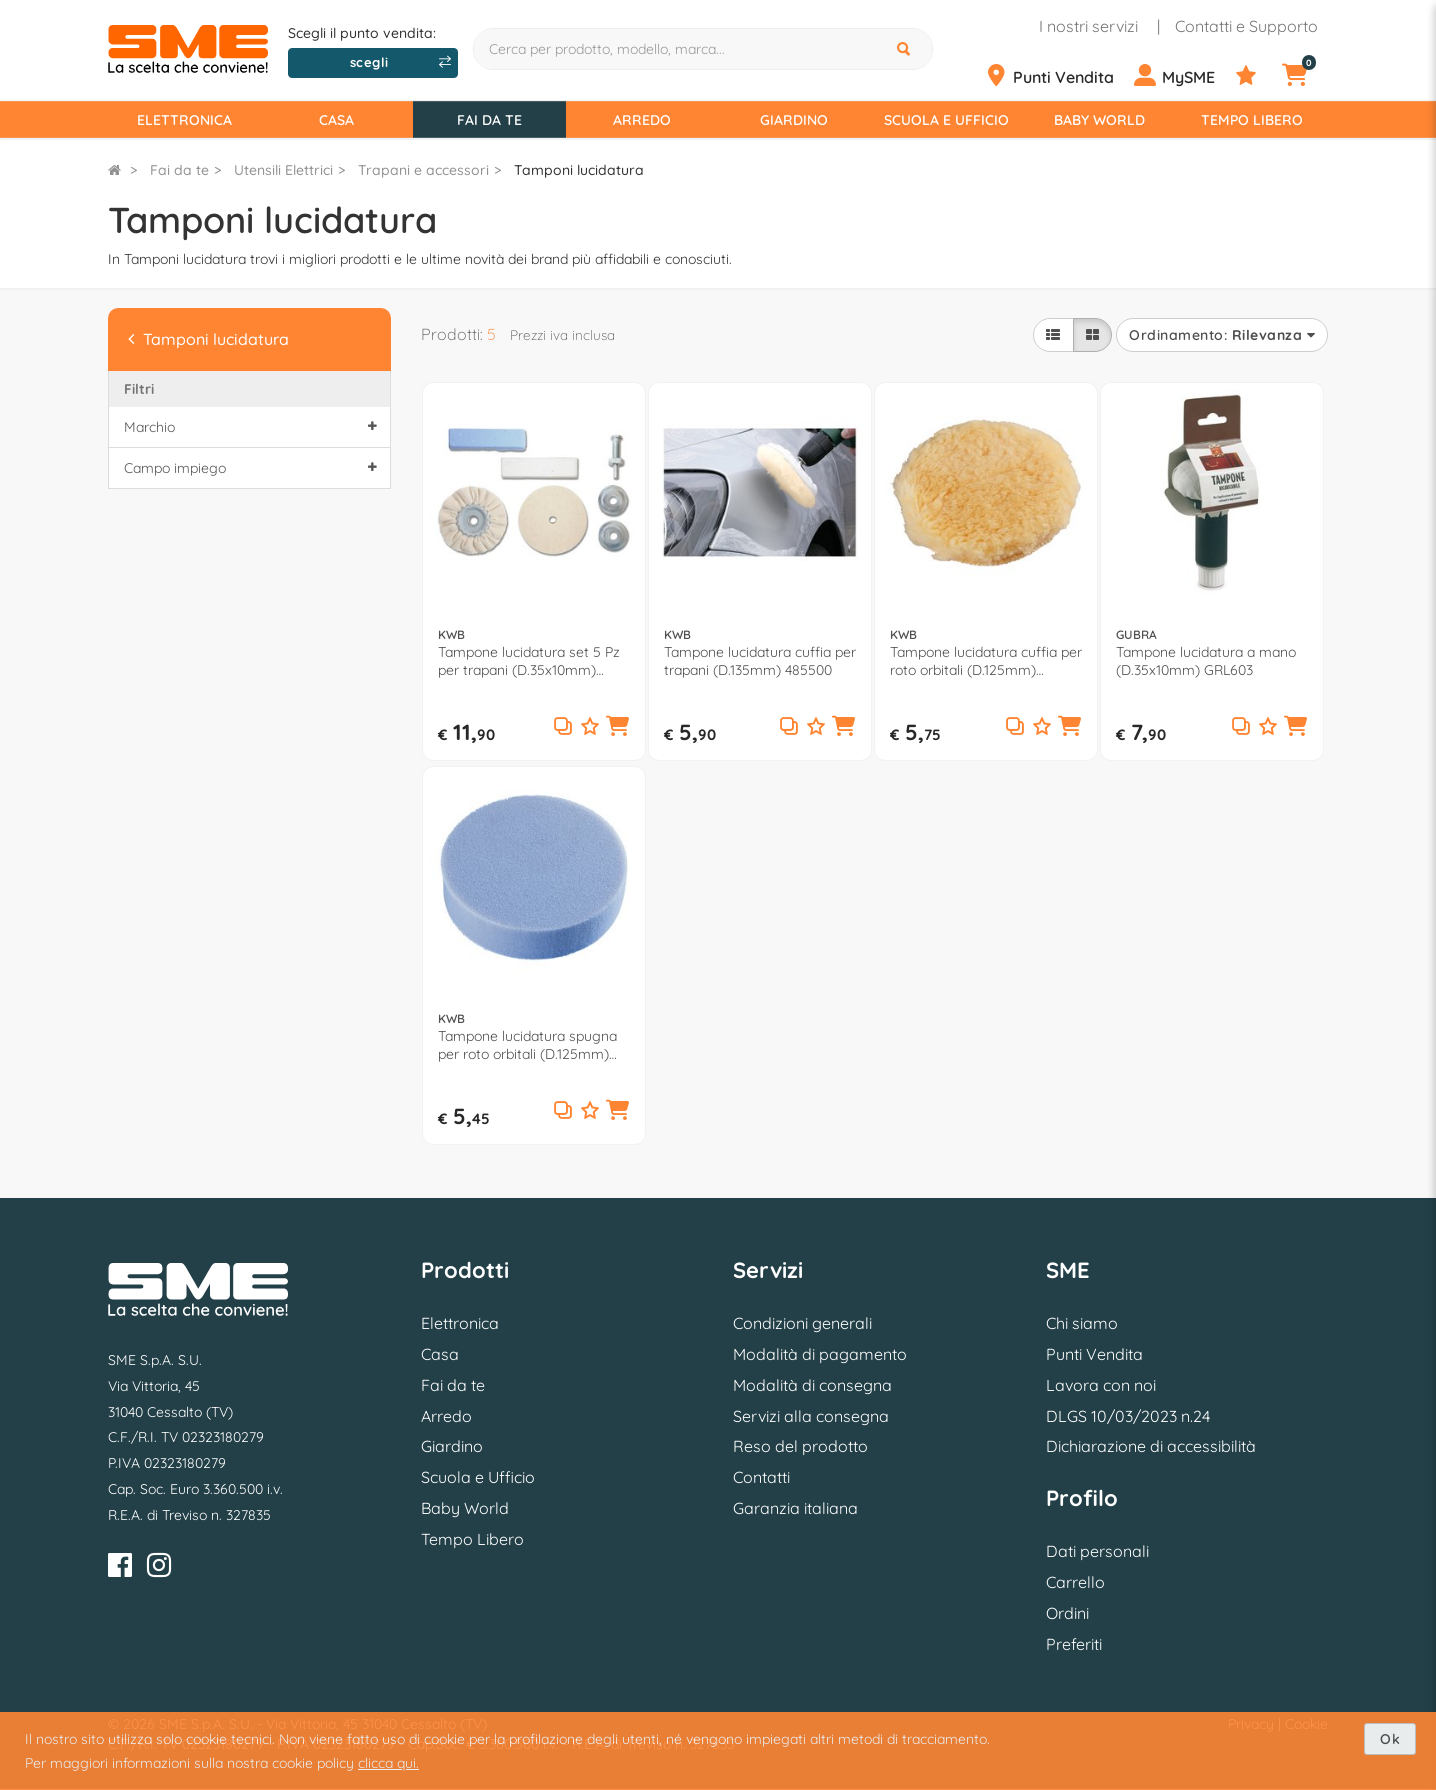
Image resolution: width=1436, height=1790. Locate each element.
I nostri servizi (1088, 26)
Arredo (642, 120)
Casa (336, 120)
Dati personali (1097, 1551)
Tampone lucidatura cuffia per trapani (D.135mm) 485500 (760, 661)
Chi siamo (1082, 1323)
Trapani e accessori (423, 170)
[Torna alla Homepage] (114, 170)
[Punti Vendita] (1057, 76)
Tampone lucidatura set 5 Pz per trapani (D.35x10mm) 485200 (529, 661)
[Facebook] (120, 1568)
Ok (1390, 1739)
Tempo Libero (1252, 120)
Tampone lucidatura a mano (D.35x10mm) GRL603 (1206, 661)
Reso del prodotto (800, 1446)
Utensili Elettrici (283, 170)
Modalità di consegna (812, 1385)
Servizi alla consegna (811, 1416)
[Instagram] (159, 1568)
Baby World (1099, 120)
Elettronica (184, 120)
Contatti (761, 1477)
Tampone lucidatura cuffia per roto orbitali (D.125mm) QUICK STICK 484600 (986, 661)
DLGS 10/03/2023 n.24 (1128, 1416)
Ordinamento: (1222, 335)
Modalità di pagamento (820, 1354)
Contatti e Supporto (1246, 26)
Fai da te (489, 120)
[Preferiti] (1257, 76)
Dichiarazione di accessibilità (1151, 1446)
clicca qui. (388, 1763)
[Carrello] (1307, 76)
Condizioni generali (802, 1323)
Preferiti (1074, 1644)
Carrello (1075, 1582)
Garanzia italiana (795, 1508)
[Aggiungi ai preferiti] (590, 727)
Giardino (794, 120)
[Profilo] (1182, 76)
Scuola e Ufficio (946, 120)
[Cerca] (906, 49)
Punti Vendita (1094, 1354)
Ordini (1067, 1613)
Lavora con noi (1101, 1385)
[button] (618, 728)
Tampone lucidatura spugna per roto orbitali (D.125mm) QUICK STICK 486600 (527, 1045)
